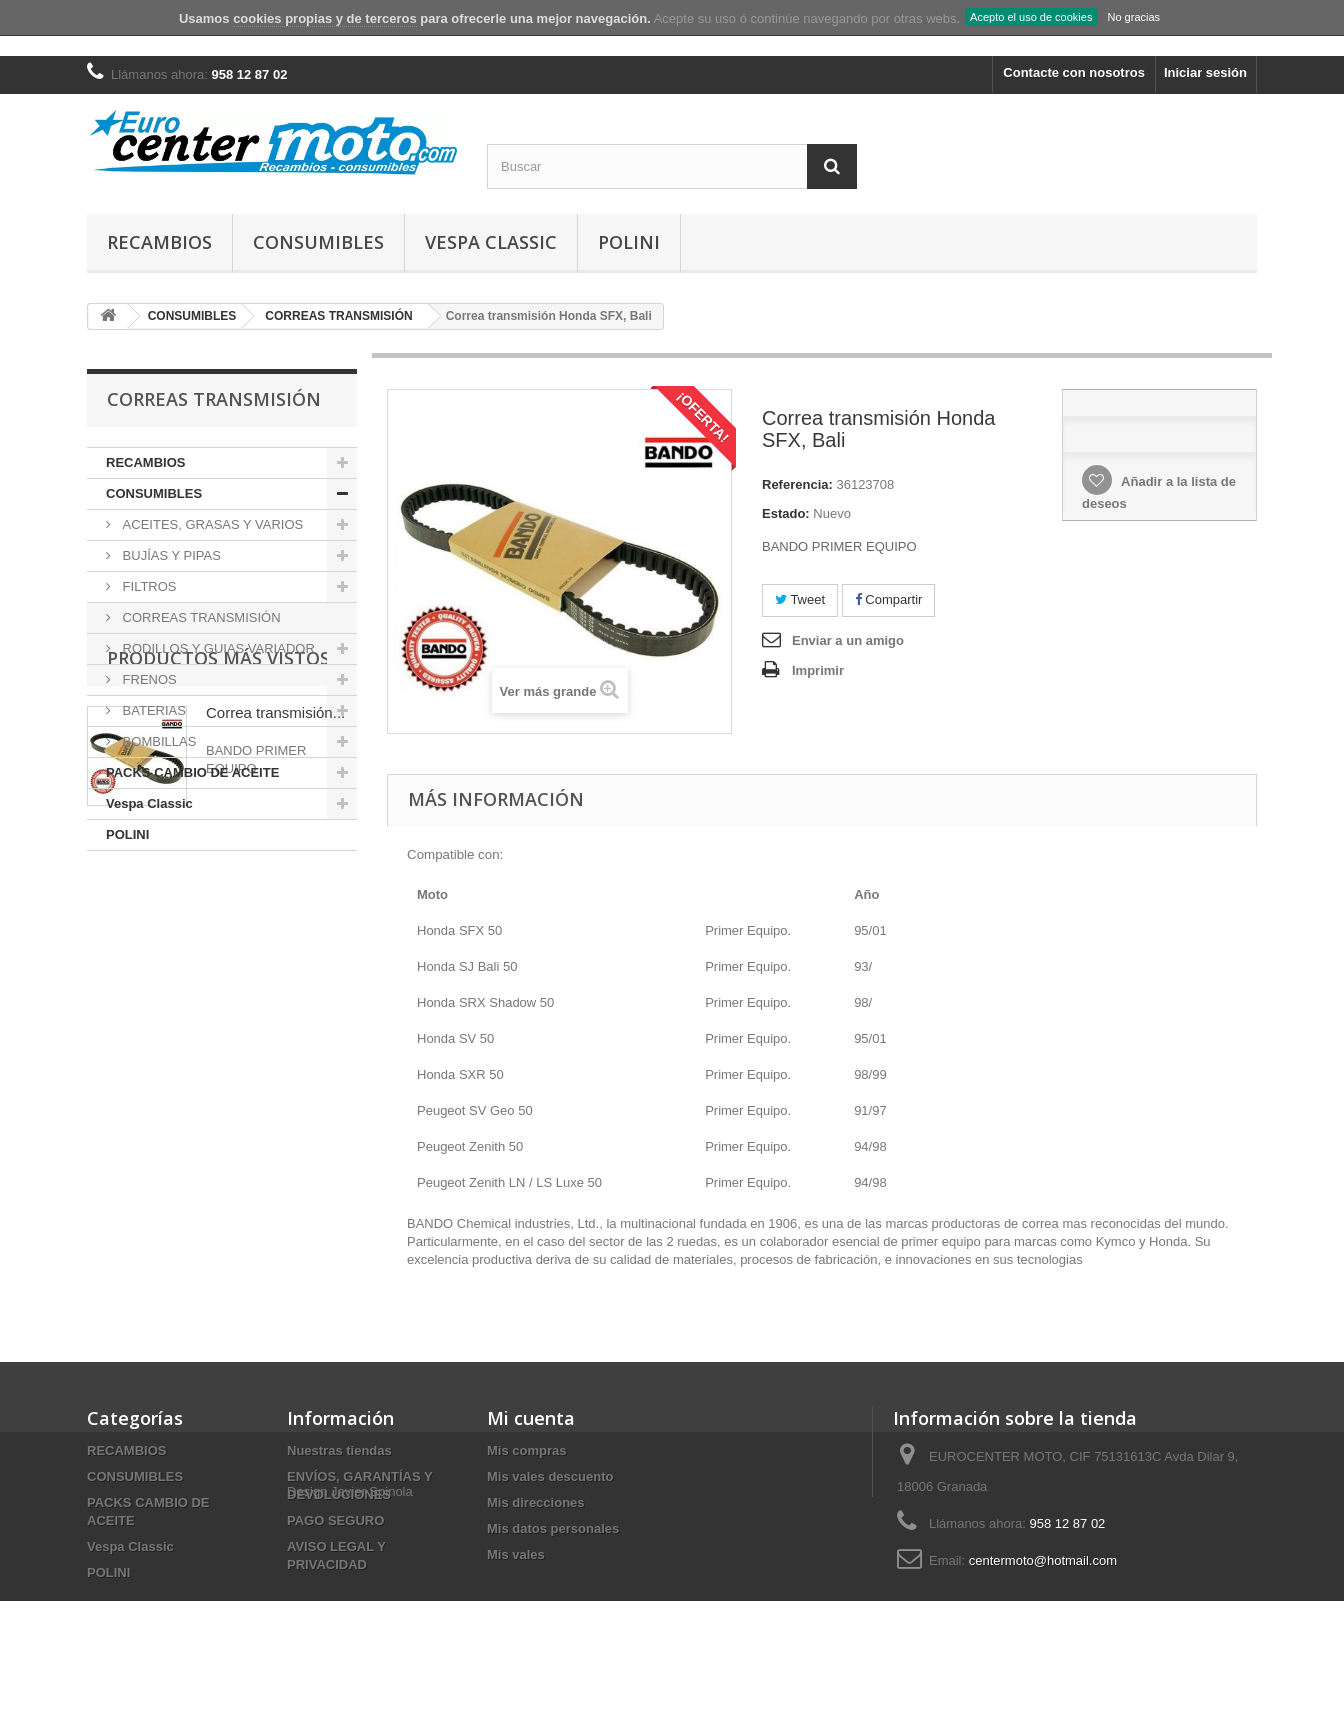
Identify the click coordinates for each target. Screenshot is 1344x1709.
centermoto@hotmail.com (1043, 1560)
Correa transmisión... (275, 965)
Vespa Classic (491, 242)
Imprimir (818, 670)
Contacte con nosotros (1074, 72)
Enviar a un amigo (848, 640)
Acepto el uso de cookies (1031, 17)
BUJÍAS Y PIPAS (170, 555)
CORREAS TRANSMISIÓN (200, 617)
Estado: (786, 513)
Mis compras (526, 1450)
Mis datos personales (553, 1528)
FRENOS (148, 679)
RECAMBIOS (159, 242)
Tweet (800, 599)
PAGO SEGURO (335, 1520)
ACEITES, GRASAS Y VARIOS (211, 524)
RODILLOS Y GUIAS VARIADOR (217, 648)
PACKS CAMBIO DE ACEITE (192, 772)
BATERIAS (152, 710)
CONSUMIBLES (318, 242)
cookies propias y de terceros (325, 18)
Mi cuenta (531, 1418)
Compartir (889, 599)
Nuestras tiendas (339, 1450)
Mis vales (516, 1554)
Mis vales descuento (550, 1476)
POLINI (629, 242)
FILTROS (148, 586)
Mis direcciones (536, 1502)
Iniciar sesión (1205, 72)
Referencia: (797, 484)
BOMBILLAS (157, 741)
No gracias (1133, 17)
